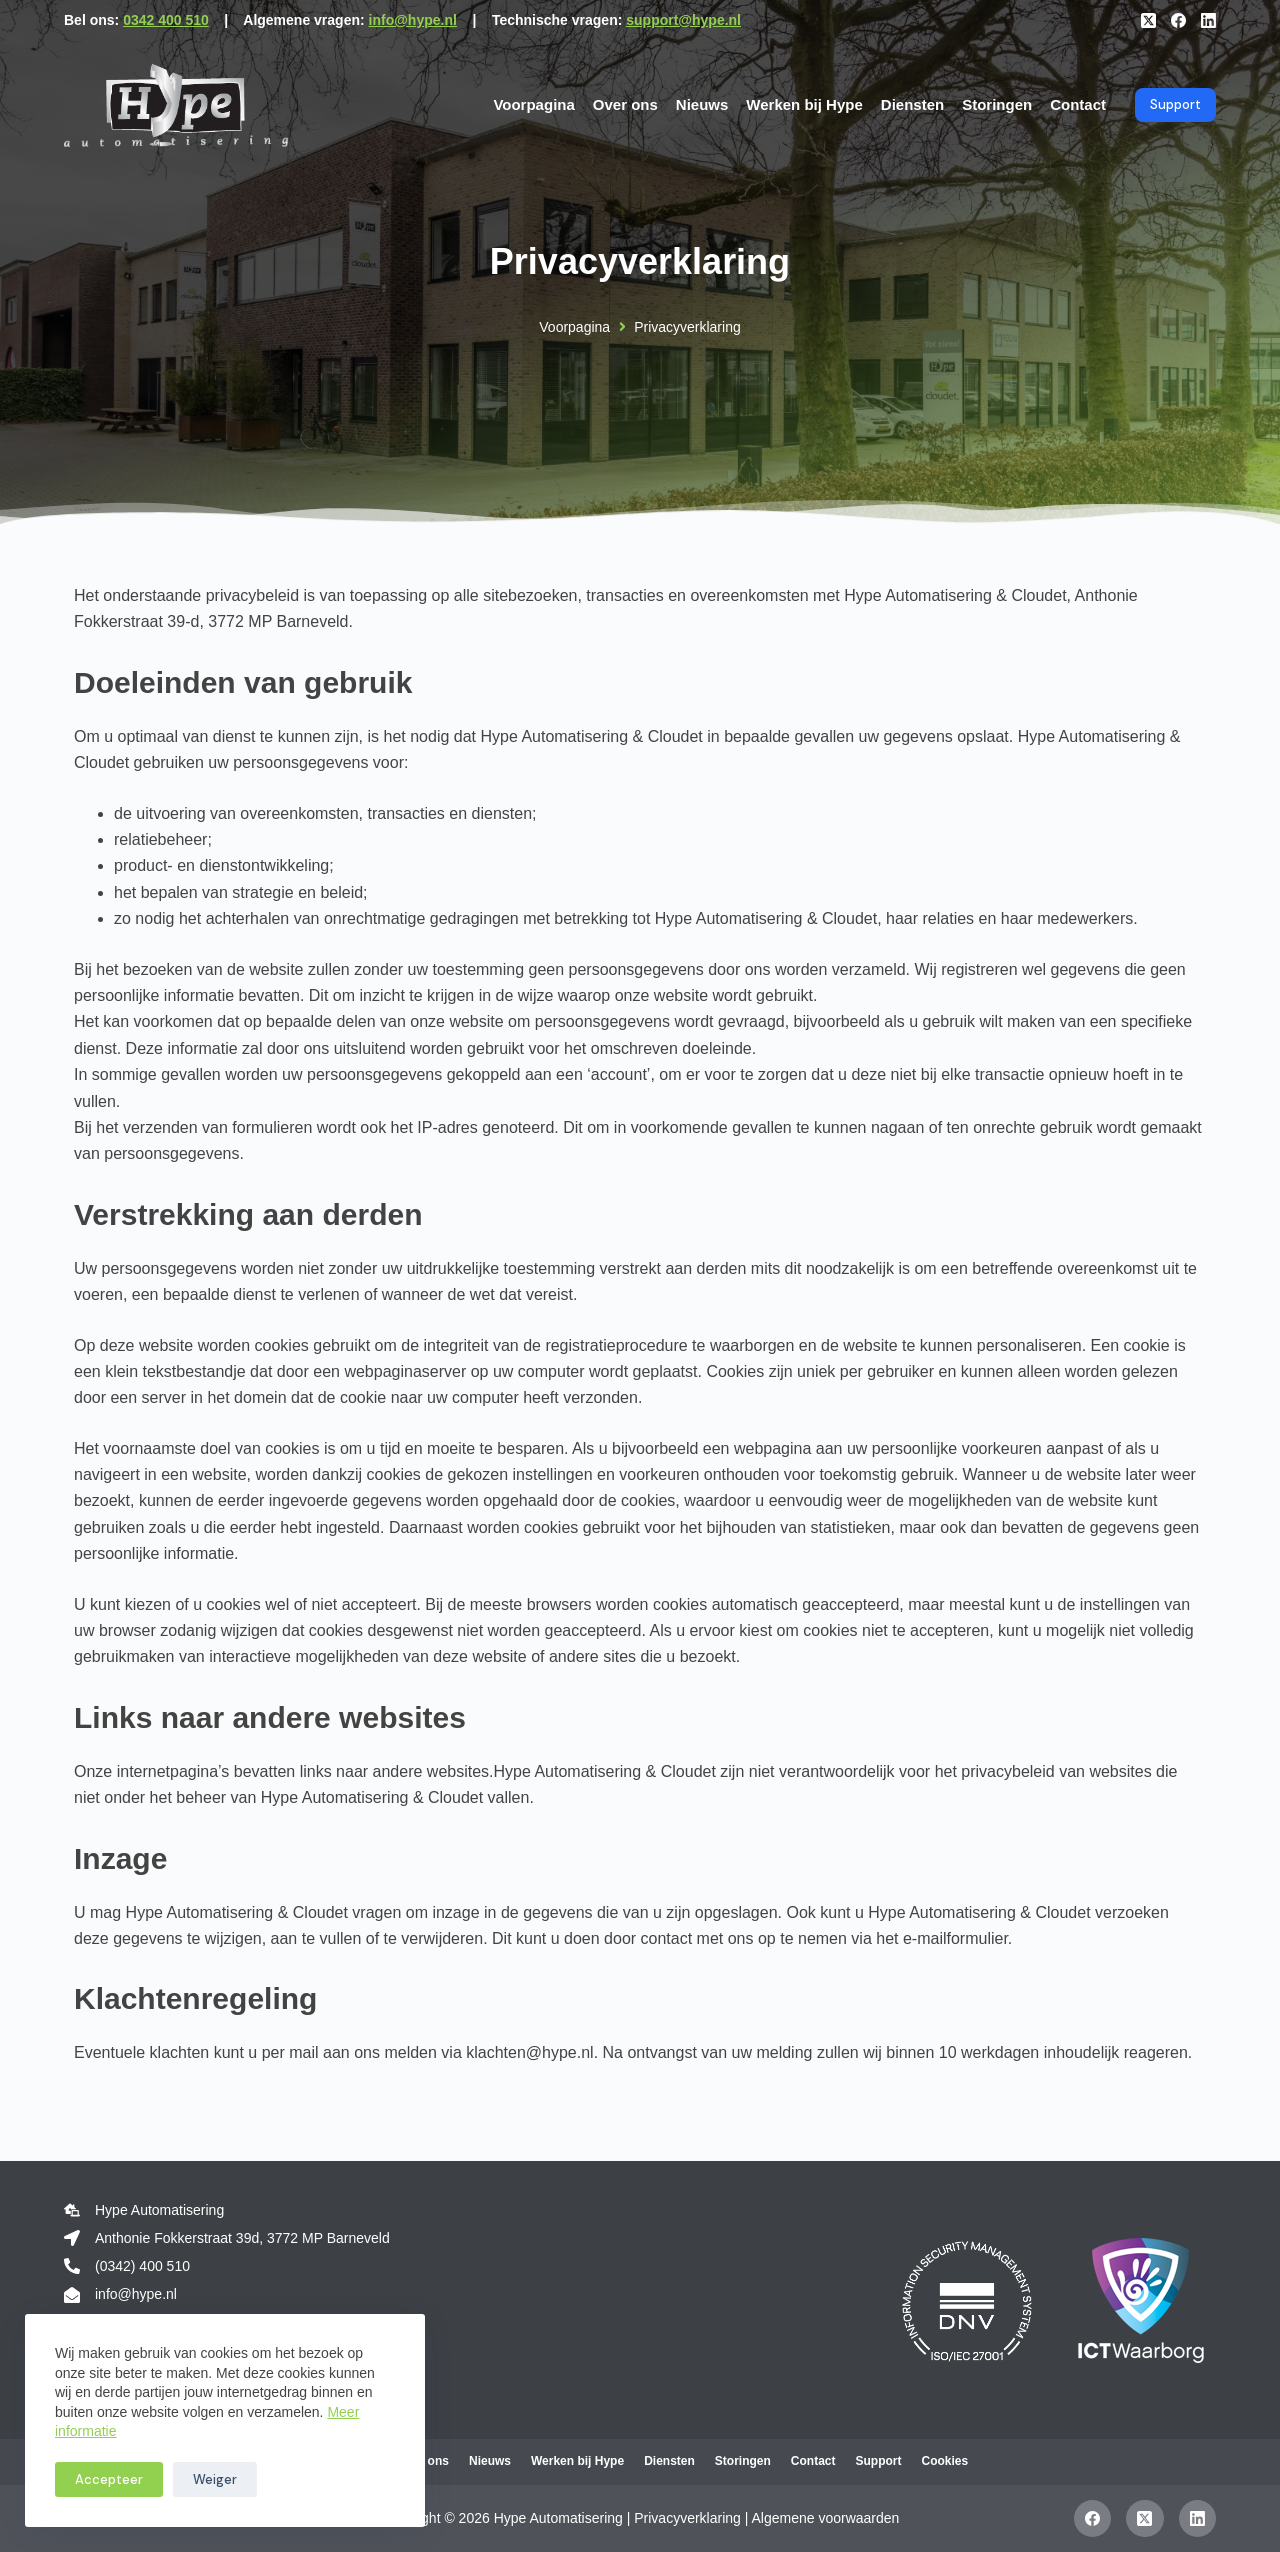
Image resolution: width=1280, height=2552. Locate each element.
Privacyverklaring (687, 2518)
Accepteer (109, 2479)
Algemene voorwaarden (826, 2518)
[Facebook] (1178, 20)
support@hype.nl (683, 20)
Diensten (912, 104)
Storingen (997, 104)
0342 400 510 (166, 20)
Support (1175, 104)
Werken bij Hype (804, 104)
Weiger (215, 2479)
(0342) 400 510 (142, 2266)
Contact (1078, 104)
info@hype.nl (413, 20)
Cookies (944, 2461)
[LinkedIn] (1208, 20)
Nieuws (702, 104)
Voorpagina (533, 104)
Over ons (625, 104)
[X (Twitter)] (1148, 20)
